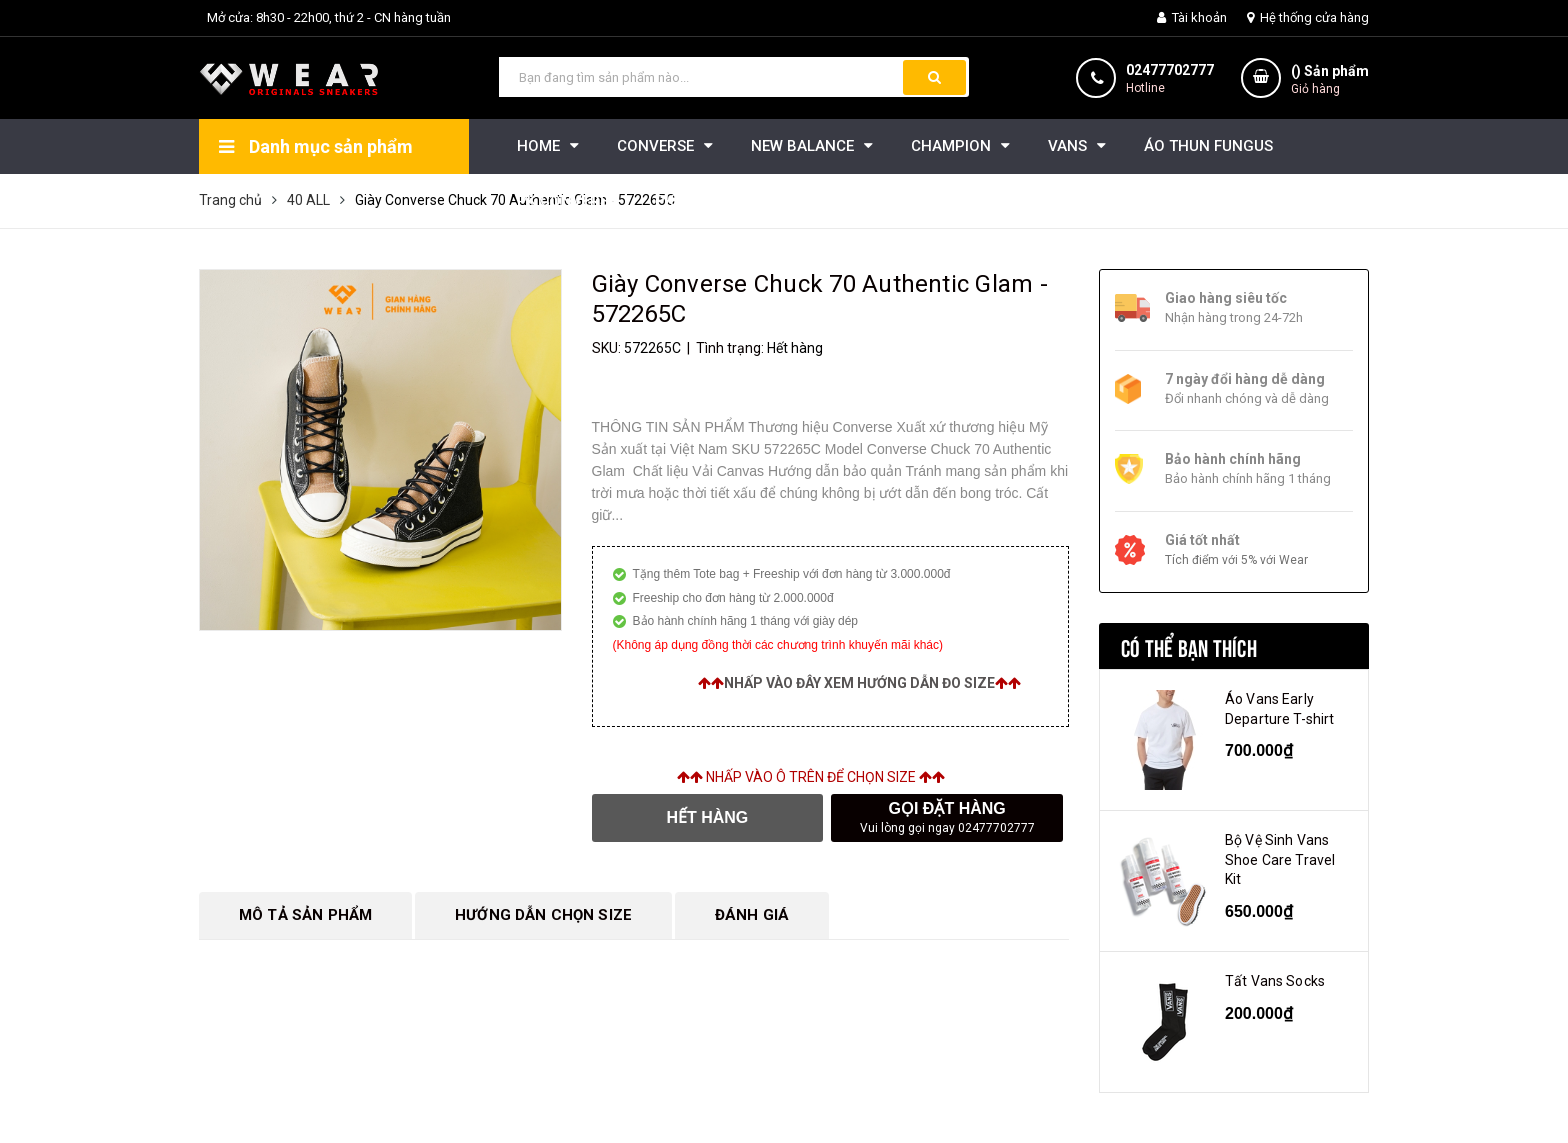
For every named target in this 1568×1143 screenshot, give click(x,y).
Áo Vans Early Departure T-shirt (1279, 709)
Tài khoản (1192, 17)
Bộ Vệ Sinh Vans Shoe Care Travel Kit (1280, 859)
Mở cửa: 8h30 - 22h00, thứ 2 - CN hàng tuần (329, 17)
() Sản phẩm (1330, 80)
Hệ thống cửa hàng (1308, 17)
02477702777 (1170, 70)
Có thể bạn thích (1189, 646)
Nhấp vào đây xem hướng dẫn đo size (859, 683)
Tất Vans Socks (1275, 981)
